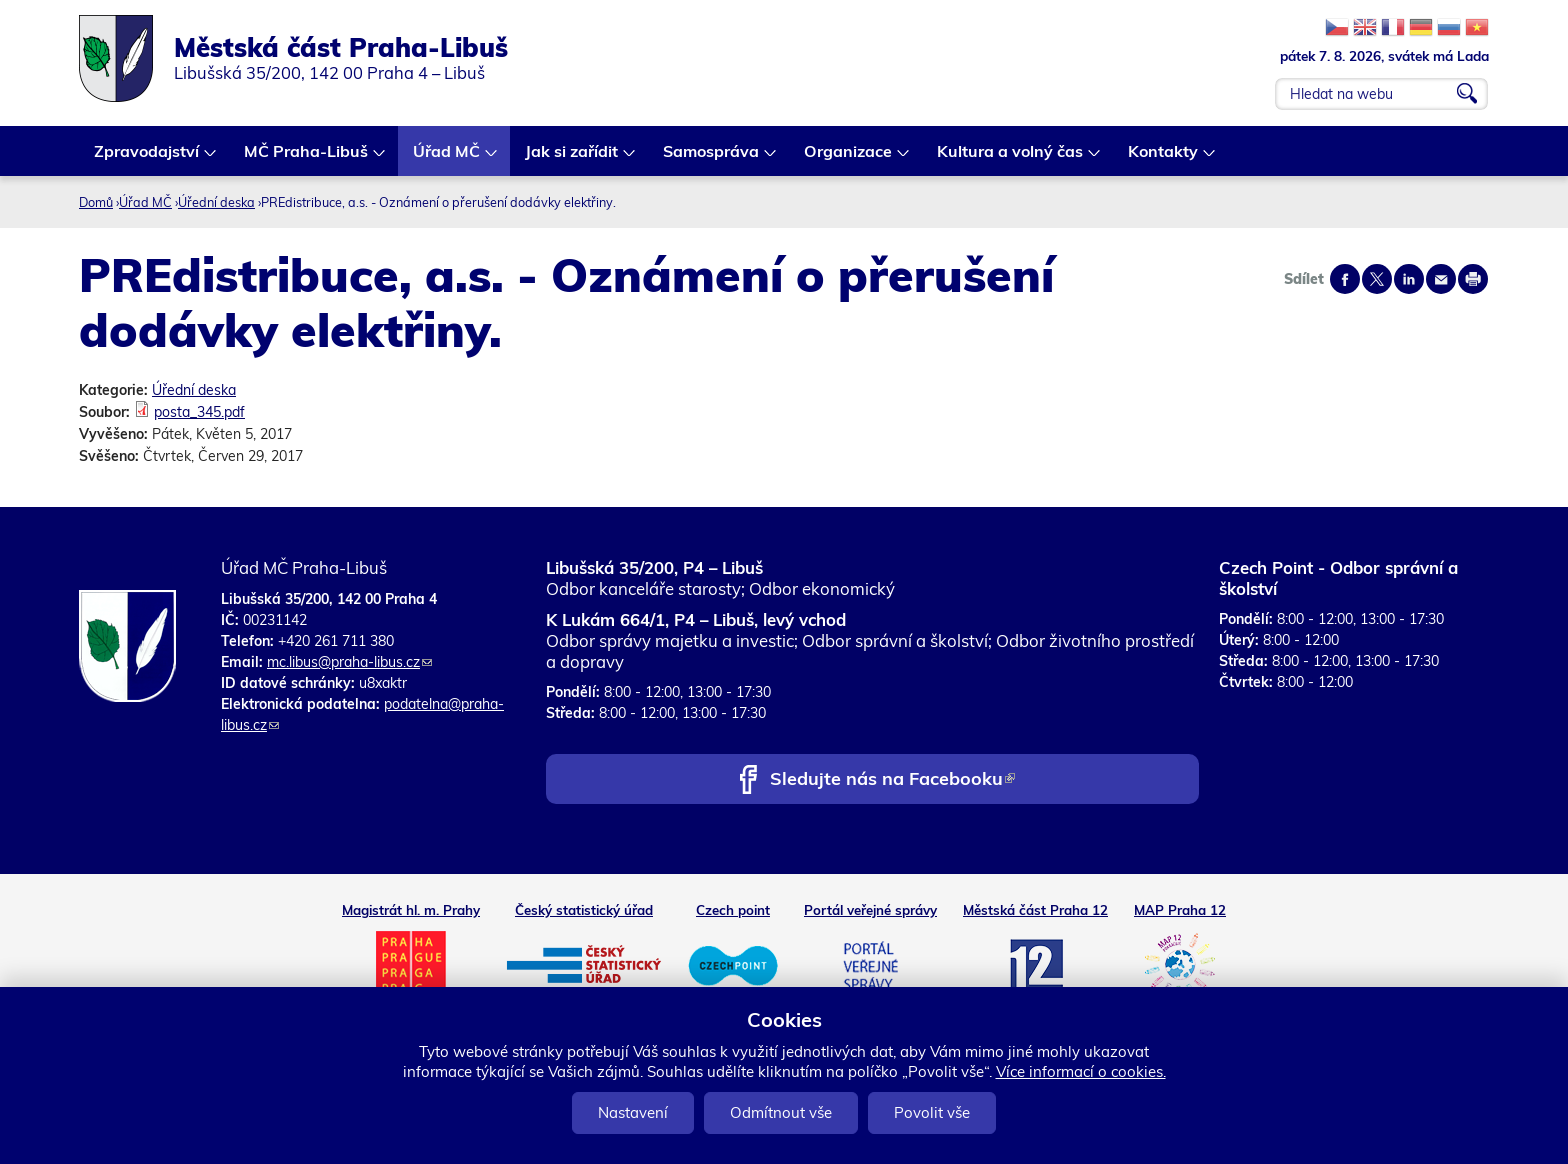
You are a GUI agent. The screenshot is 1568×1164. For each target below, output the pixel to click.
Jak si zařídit (572, 158)
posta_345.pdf (199, 412)
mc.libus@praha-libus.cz (349, 662)
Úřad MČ (447, 158)
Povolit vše (932, 1112)
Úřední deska (216, 202)
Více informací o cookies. (1081, 1071)
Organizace (849, 158)
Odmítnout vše (781, 1112)
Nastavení (633, 1112)
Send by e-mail (1441, 279)
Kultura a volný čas (1011, 158)
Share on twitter (1377, 279)
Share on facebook (1345, 279)
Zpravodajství (147, 158)
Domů (96, 202)
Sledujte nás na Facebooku (892, 780)
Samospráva (712, 158)
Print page (1473, 279)
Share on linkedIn (1409, 279)
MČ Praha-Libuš (307, 158)
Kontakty (1164, 158)
